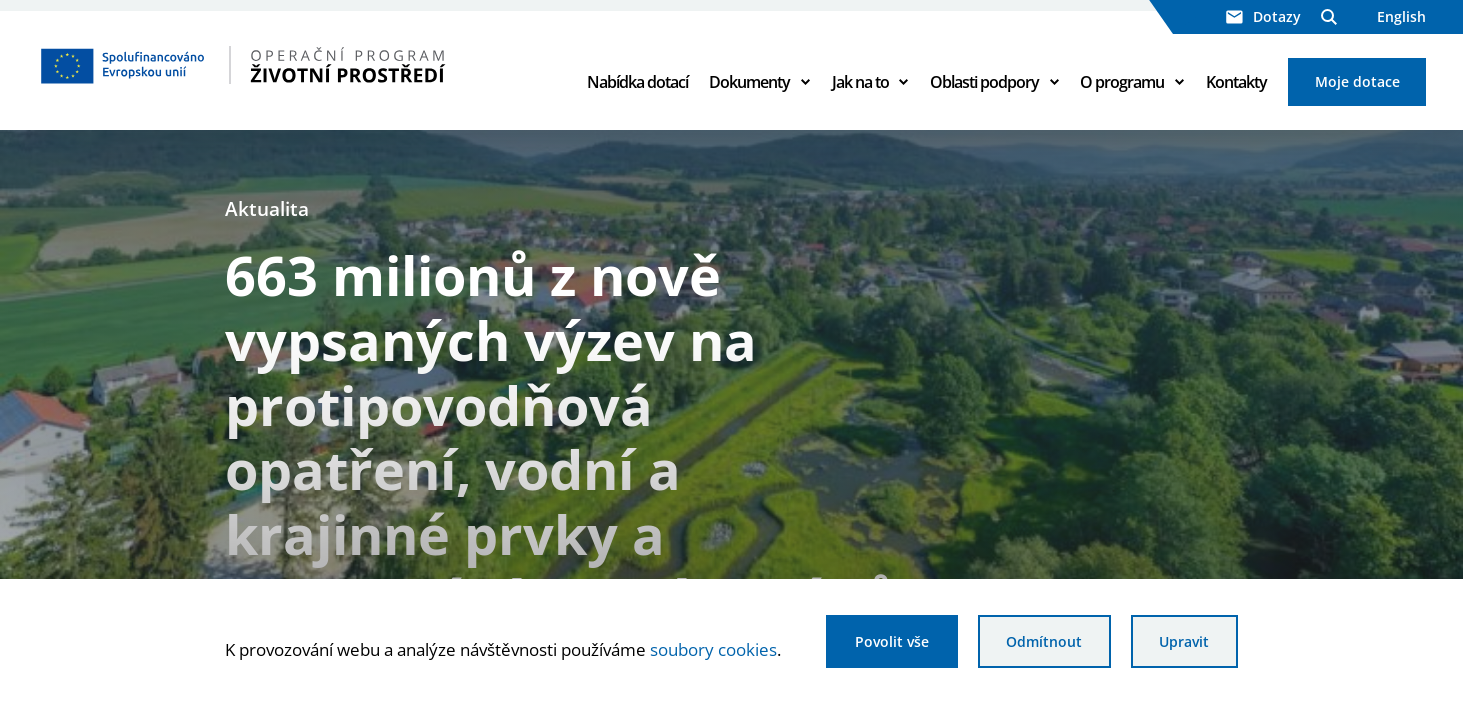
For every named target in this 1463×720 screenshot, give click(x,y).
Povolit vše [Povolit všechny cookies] (892, 641)
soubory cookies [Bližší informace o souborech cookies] (713, 649)
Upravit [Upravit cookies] (1184, 641)
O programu (1122, 82)
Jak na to (860, 82)
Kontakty (1236, 82)
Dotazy (1263, 16)
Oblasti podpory (984, 82)
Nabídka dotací (637, 82)
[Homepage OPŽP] (294, 65)
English (1401, 16)
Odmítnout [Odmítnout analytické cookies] (1044, 641)
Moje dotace (1357, 81)
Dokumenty (749, 82)
